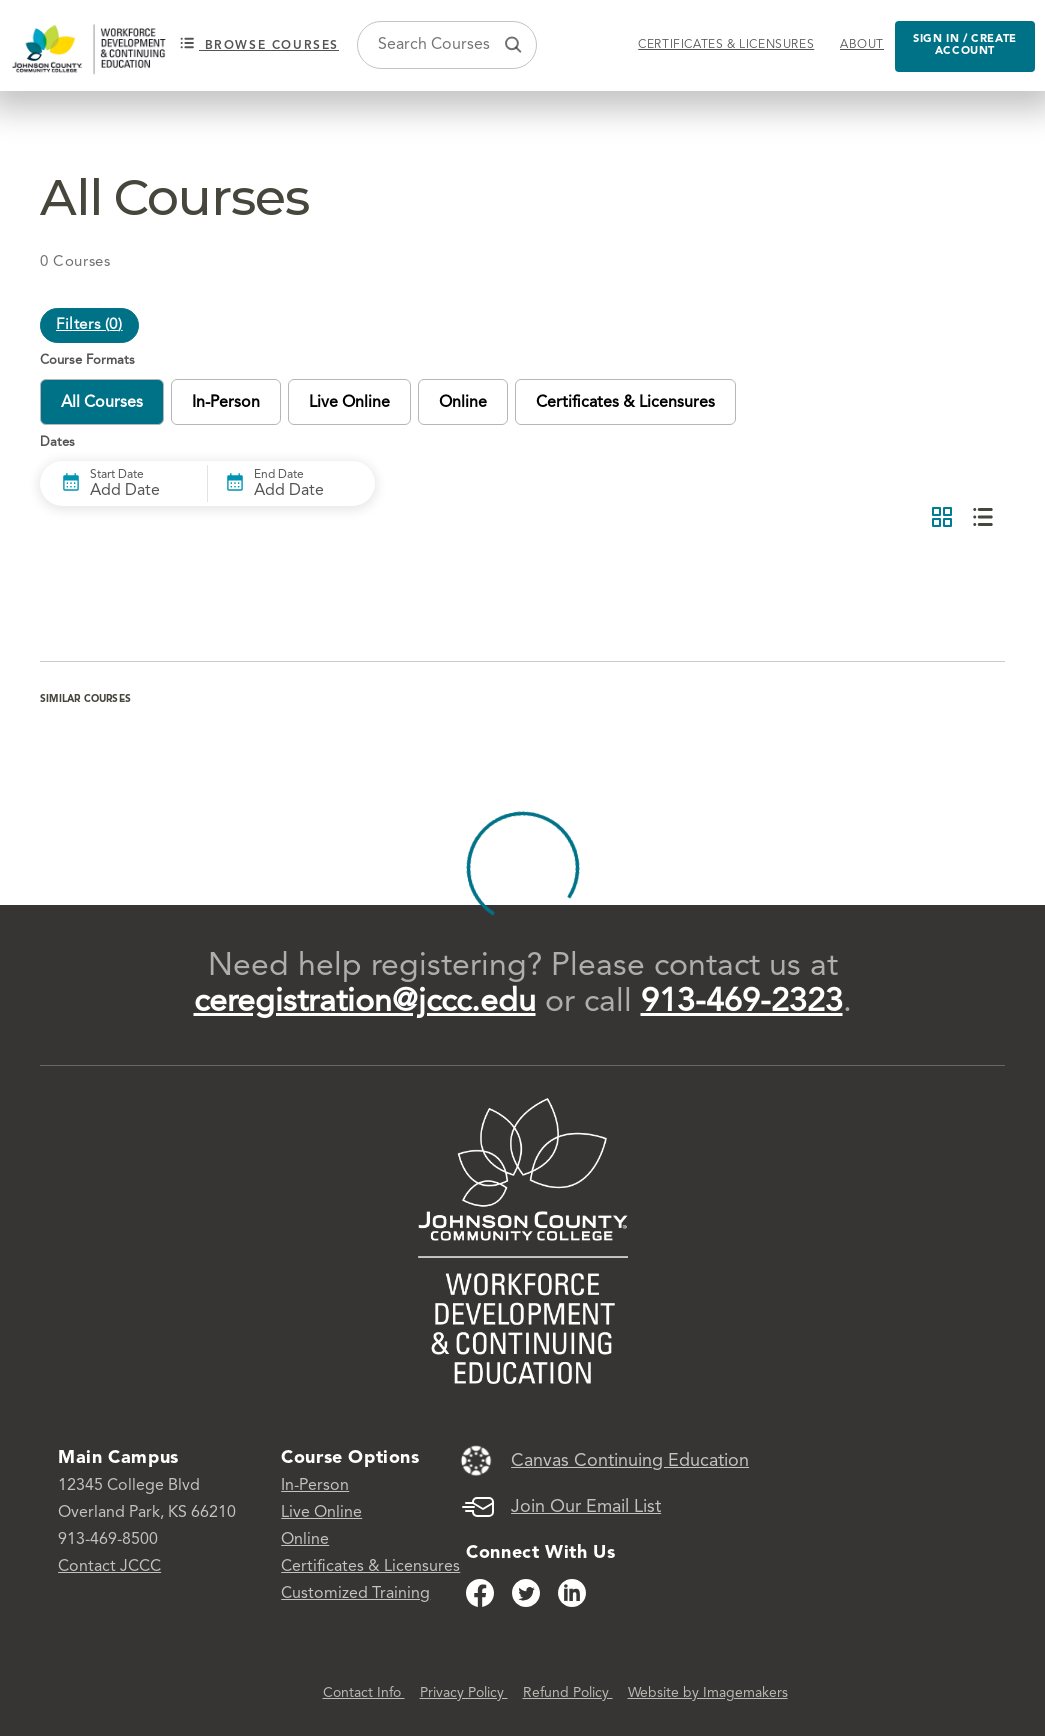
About (862, 45)
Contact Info (364, 1693)
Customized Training (355, 1594)
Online (305, 1540)
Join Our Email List (586, 1507)
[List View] (983, 518)
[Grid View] (942, 518)
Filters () (89, 325)
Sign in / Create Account (965, 46)
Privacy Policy (464, 1693)
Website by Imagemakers (708, 1693)
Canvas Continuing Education (630, 1461)
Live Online (321, 1513)
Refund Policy (568, 1693)
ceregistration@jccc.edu (365, 1003)
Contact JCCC (109, 1567)
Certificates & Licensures (726, 45)
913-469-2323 (742, 1003)
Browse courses (259, 44)
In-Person (315, 1486)
